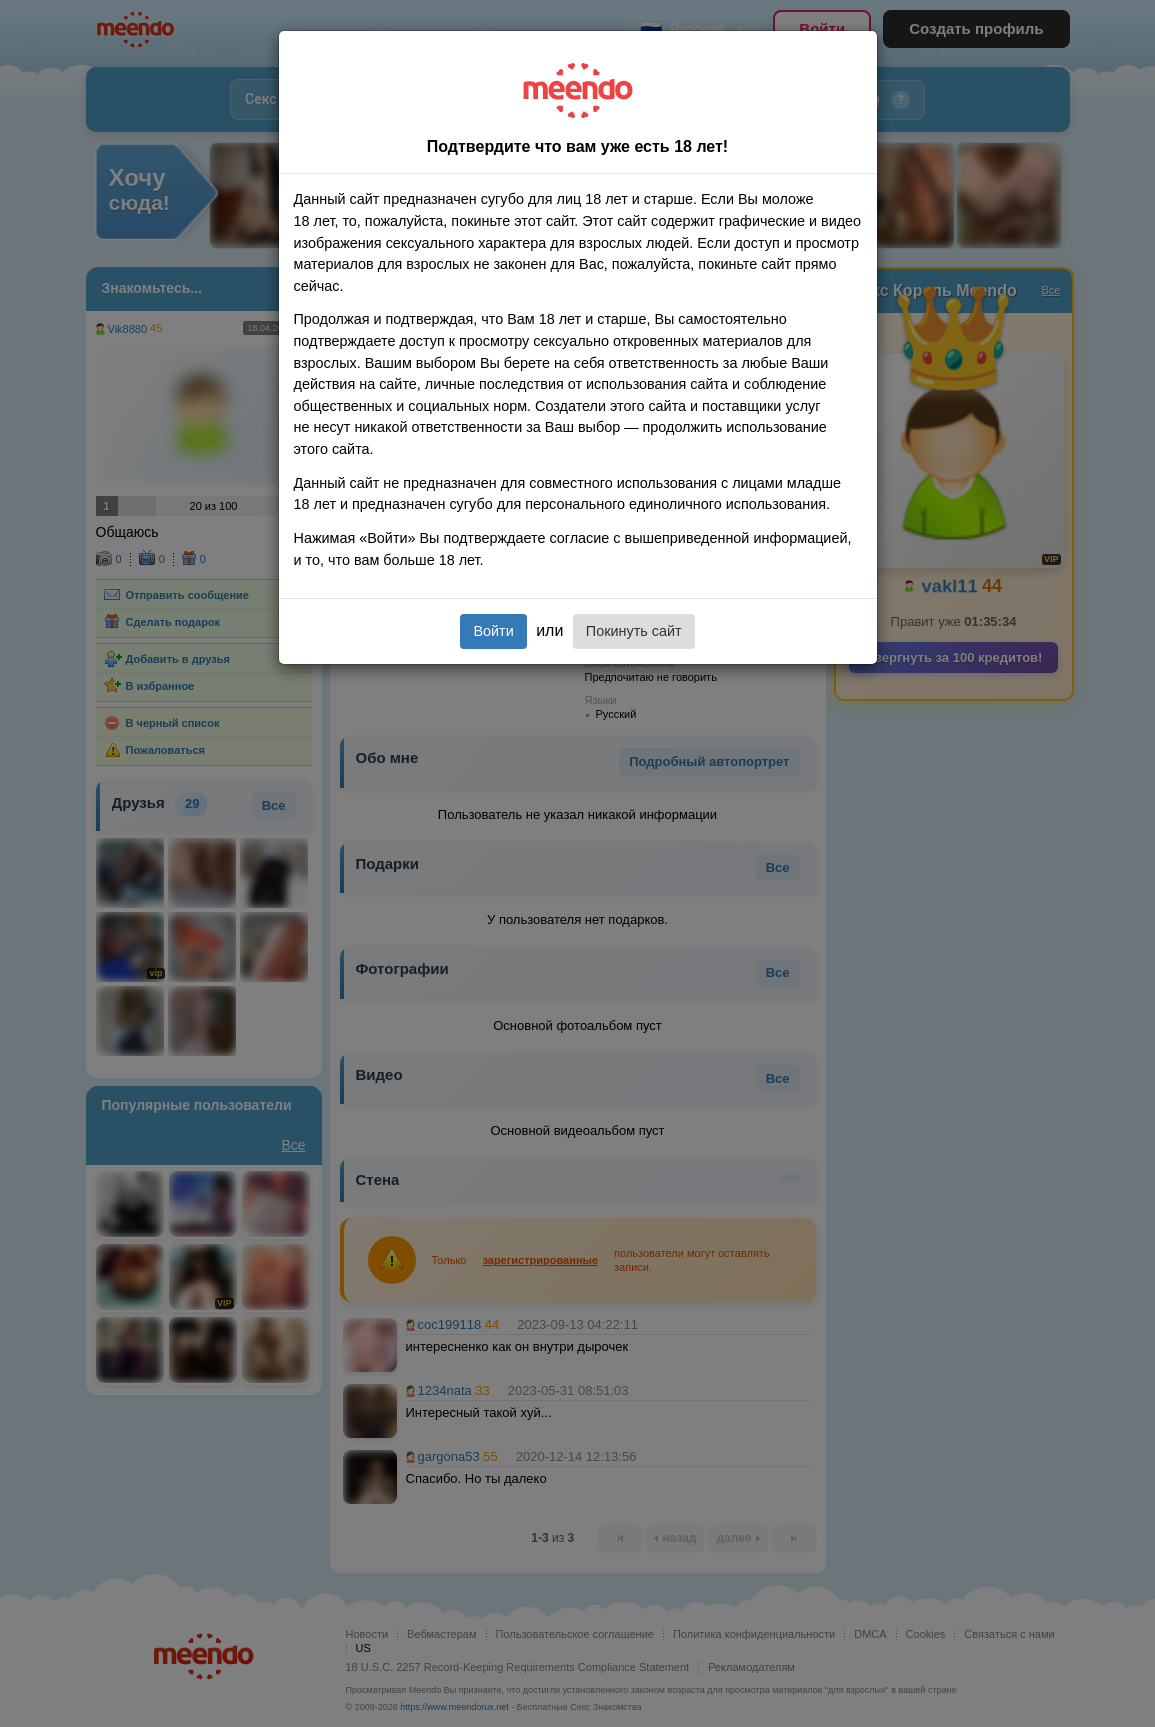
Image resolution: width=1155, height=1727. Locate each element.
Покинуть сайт (634, 631)
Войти (493, 631)
